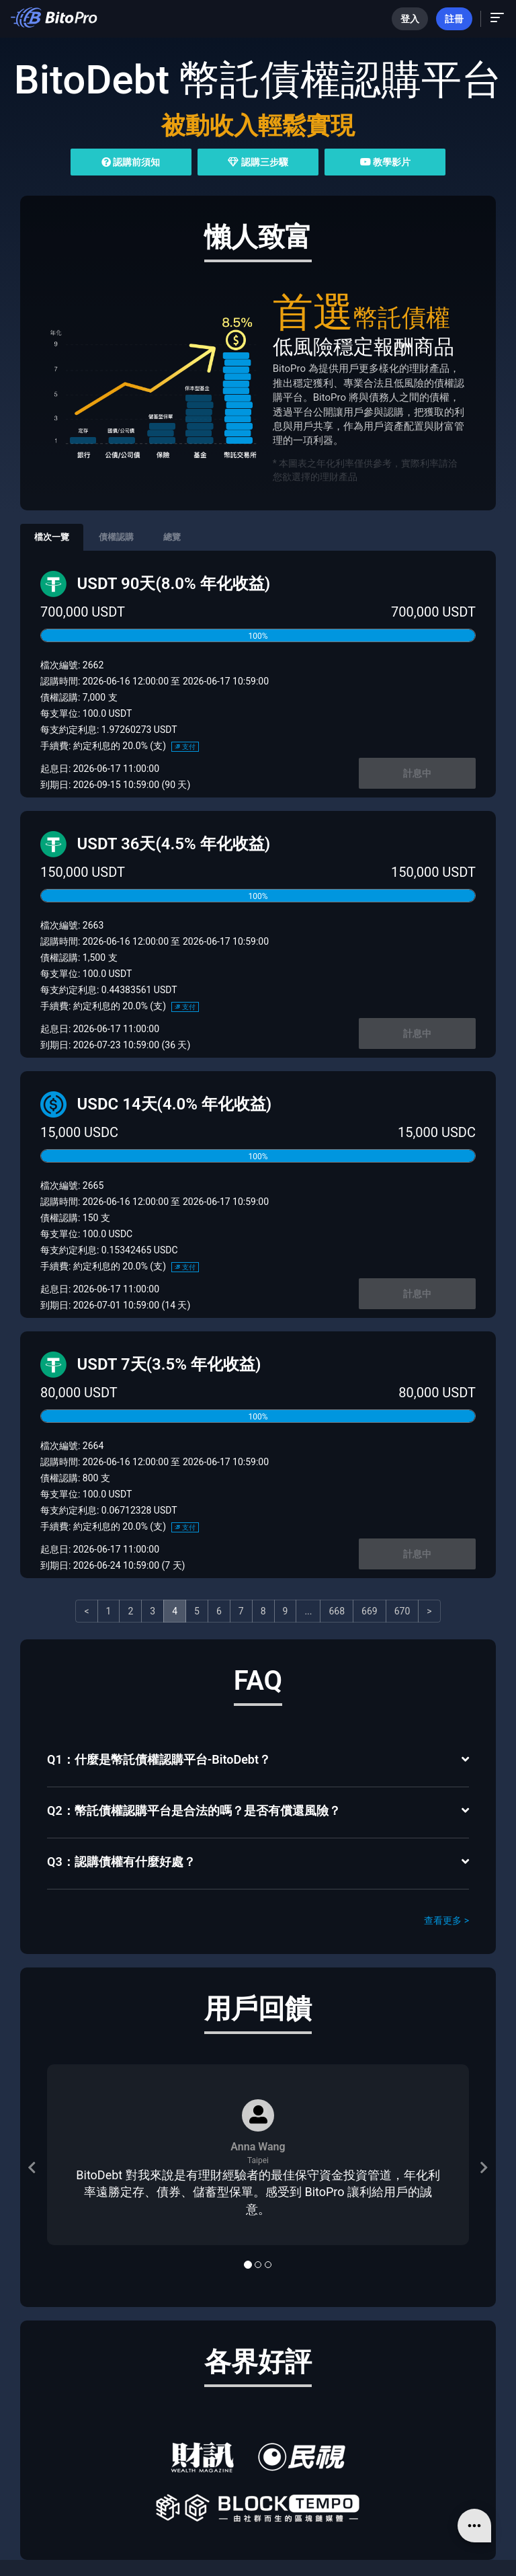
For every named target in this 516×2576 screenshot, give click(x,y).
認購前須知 (130, 162)
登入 (409, 18)
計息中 (417, 773)
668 (337, 1611)
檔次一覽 (51, 537)
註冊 (454, 18)
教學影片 (385, 162)
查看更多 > (446, 1920)
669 (369, 1611)
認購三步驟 (258, 162)
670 (402, 1611)
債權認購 (116, 537)
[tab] (258, 1761)
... (308, 1611)
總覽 (172, 537)
